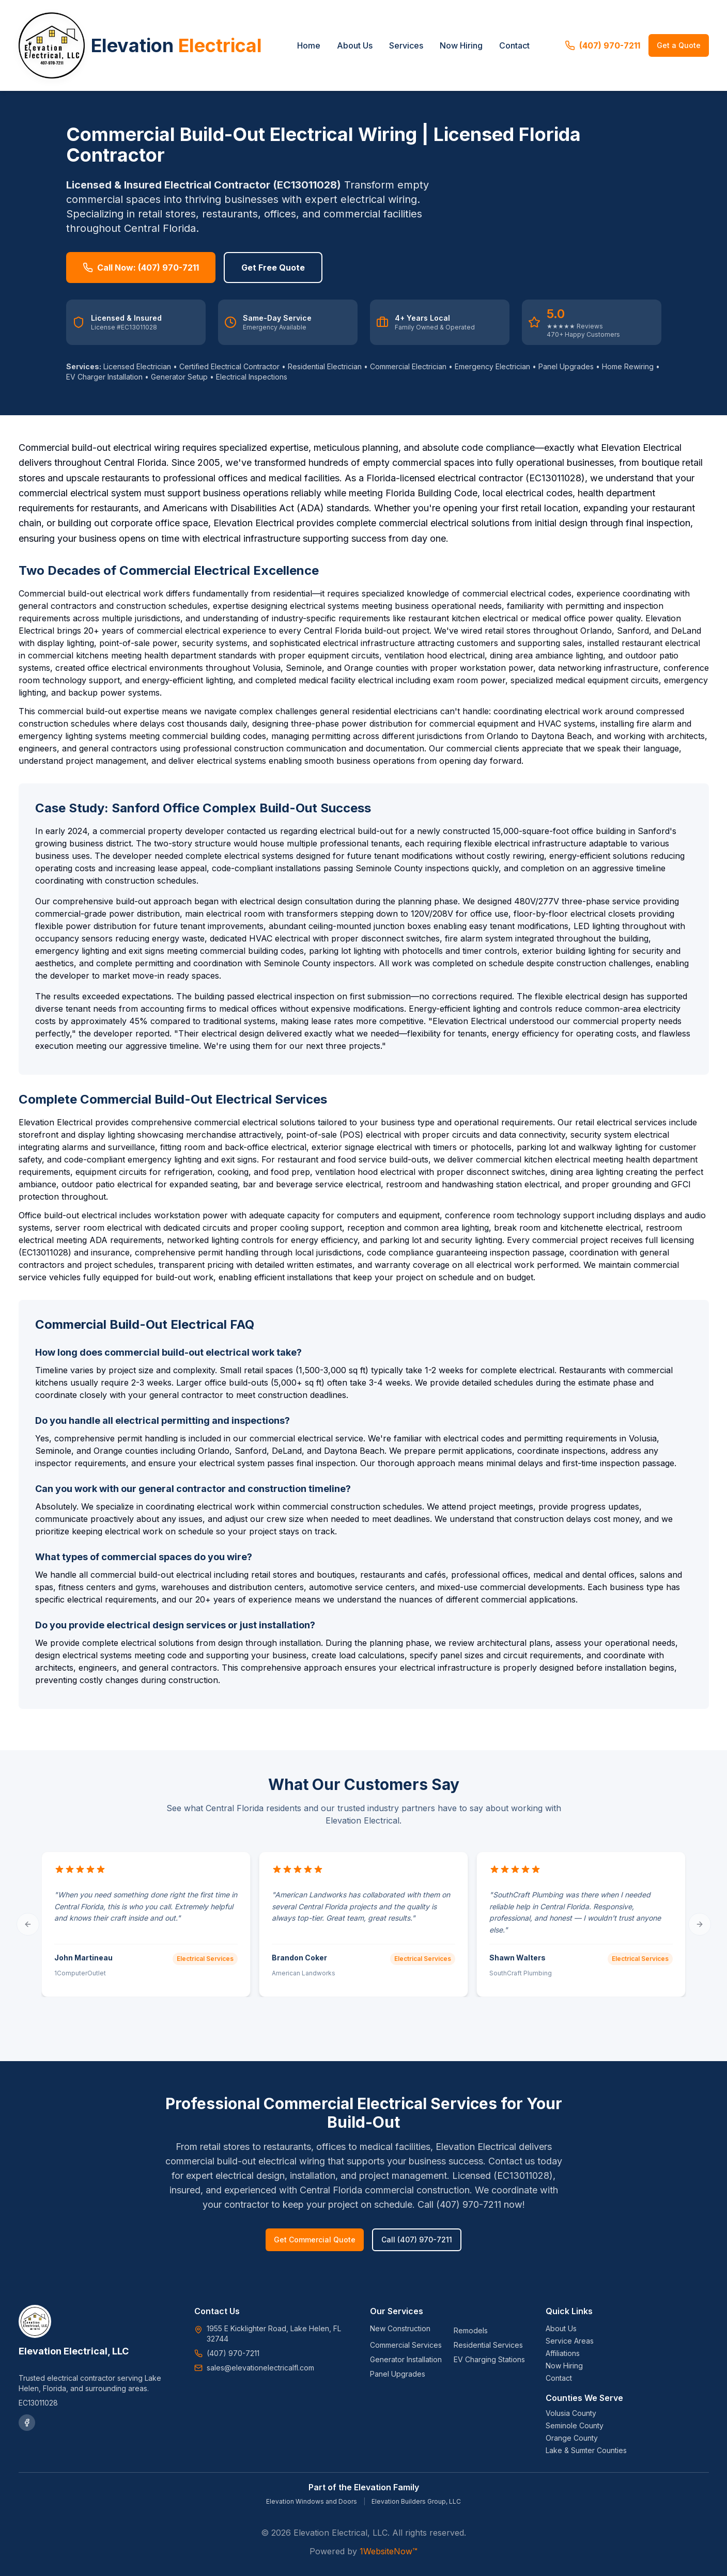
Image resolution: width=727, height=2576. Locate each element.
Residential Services (488, 2345)
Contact (514, 45)
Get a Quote (679, 45)
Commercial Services (406, 2345)
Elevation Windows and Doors (311, 2501)
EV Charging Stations (489, 2359)
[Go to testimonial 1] (363, 2031)
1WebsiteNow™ (388, 2551)
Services (406, 45)
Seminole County (575, 2425)
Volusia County (571, 2413)
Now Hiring (461, 45)
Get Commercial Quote (314, 2239)
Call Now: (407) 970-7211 (141, 267)
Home (308, 45)
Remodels (471, 2330)
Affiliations (563, 2353)
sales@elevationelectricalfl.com (260, 2367)
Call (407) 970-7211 (416, 2239)
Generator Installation (406, 2359)
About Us (355, 45)
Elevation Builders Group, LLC (416, 2501)
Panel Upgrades (397, 2373)
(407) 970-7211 (602, 45)
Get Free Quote (273, 267)
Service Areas (570, 2340)
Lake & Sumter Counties (586, 2450)
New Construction (400, 2328)
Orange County (572, 2437)
